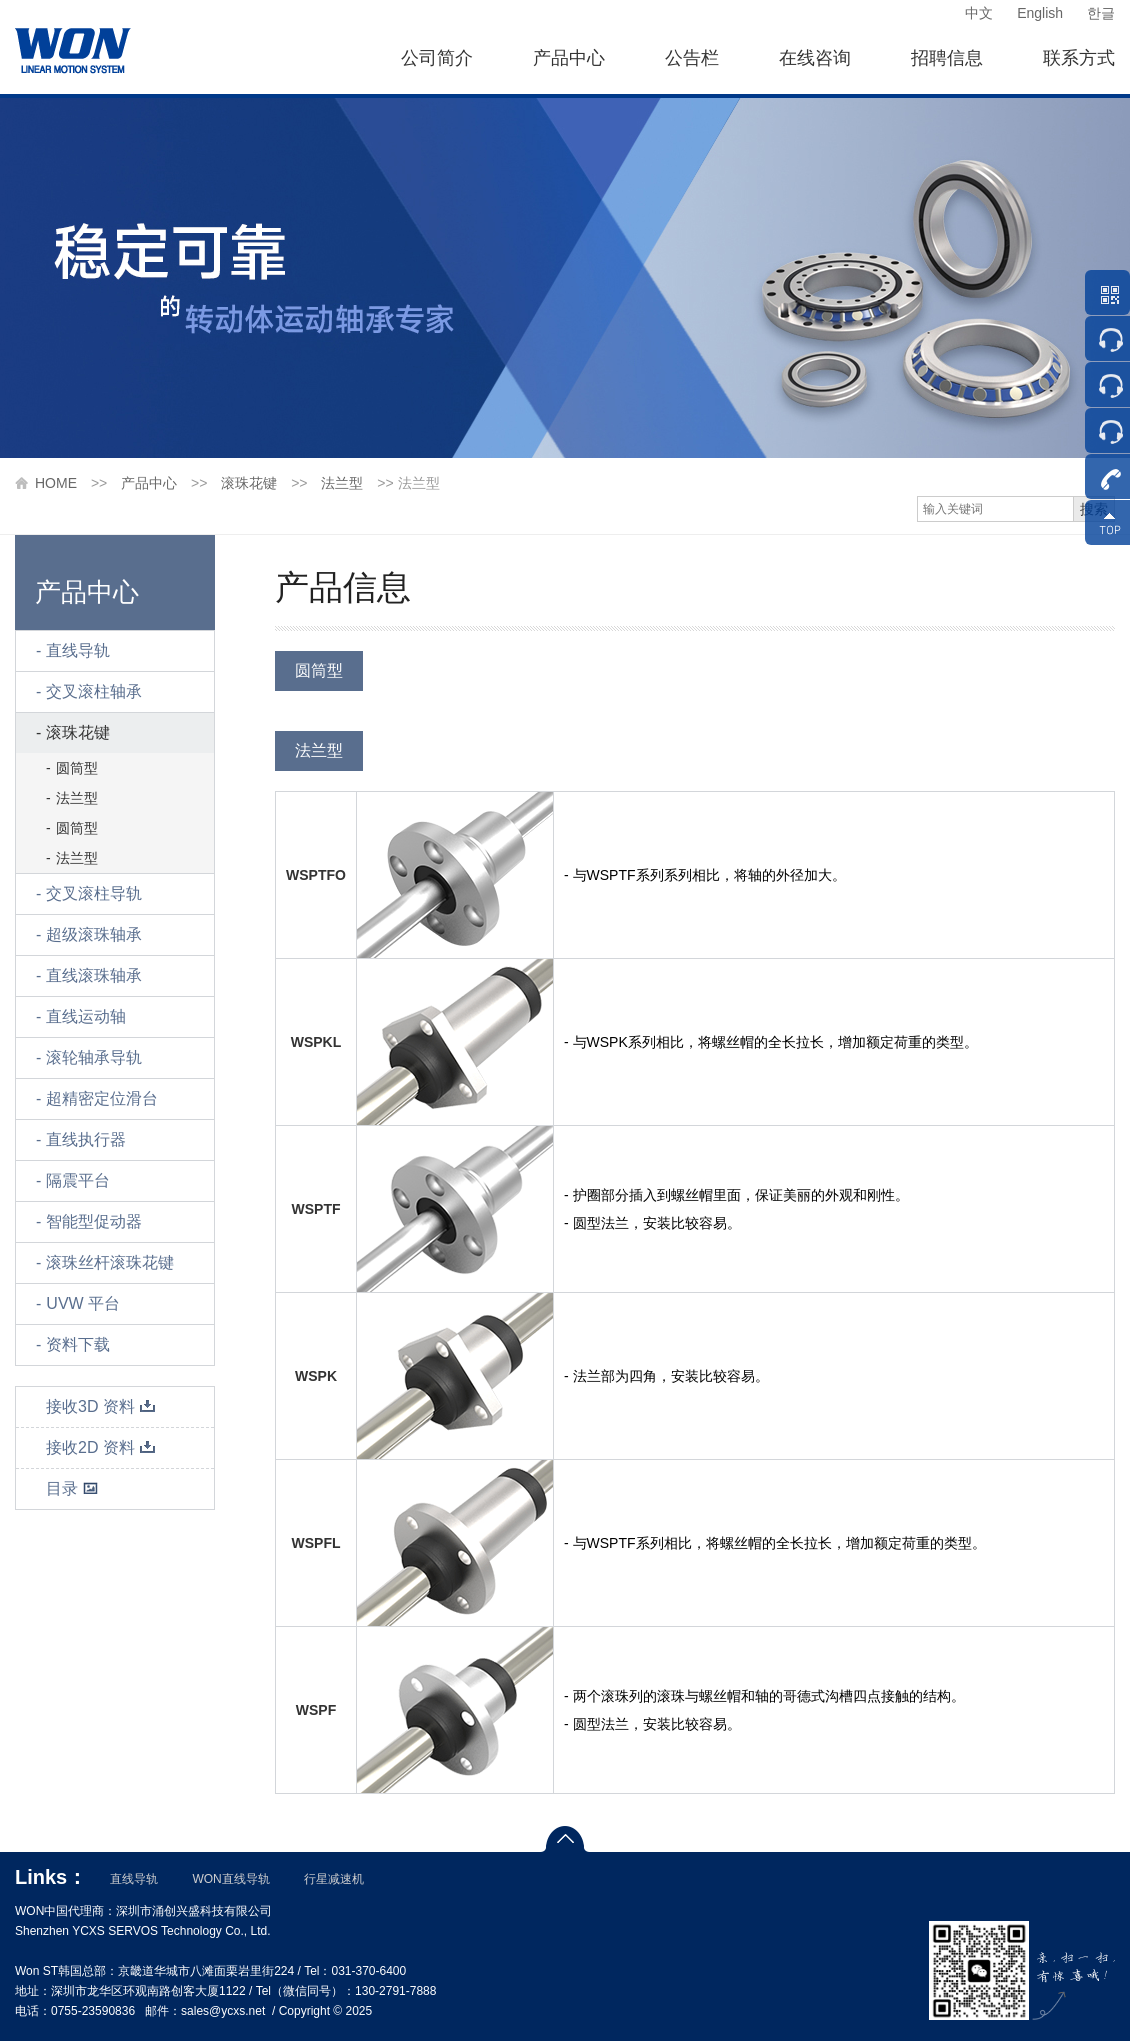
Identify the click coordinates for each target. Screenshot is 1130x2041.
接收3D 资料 (101, 1406)
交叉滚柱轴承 (94, 691)
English (1040, 13)
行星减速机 (334, 1879)
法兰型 (342, 483)
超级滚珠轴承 (94, 934)
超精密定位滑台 (102, 1098)
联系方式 (1079, 58)
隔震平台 (78, 1180)
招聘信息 (947, 58)
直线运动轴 (86, 1016)
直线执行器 (86, 1139)
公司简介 (437, 58)
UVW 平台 (83, 1303)
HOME (56, 483)
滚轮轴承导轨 (94, 1057)
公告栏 (692, 58)
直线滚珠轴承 (94, 975)
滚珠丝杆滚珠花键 (110, 1262)
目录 (72, 1488)
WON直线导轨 (230, 1879)
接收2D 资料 (101, 1447)
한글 (1101, 13)
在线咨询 (815, 58)
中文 (979, 13)
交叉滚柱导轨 (94, 893)
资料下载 (78, 1344)
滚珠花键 (249, 483)
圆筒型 (77, 768)
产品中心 (569, 58)
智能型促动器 (94, 1221)
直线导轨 (78, 650)
